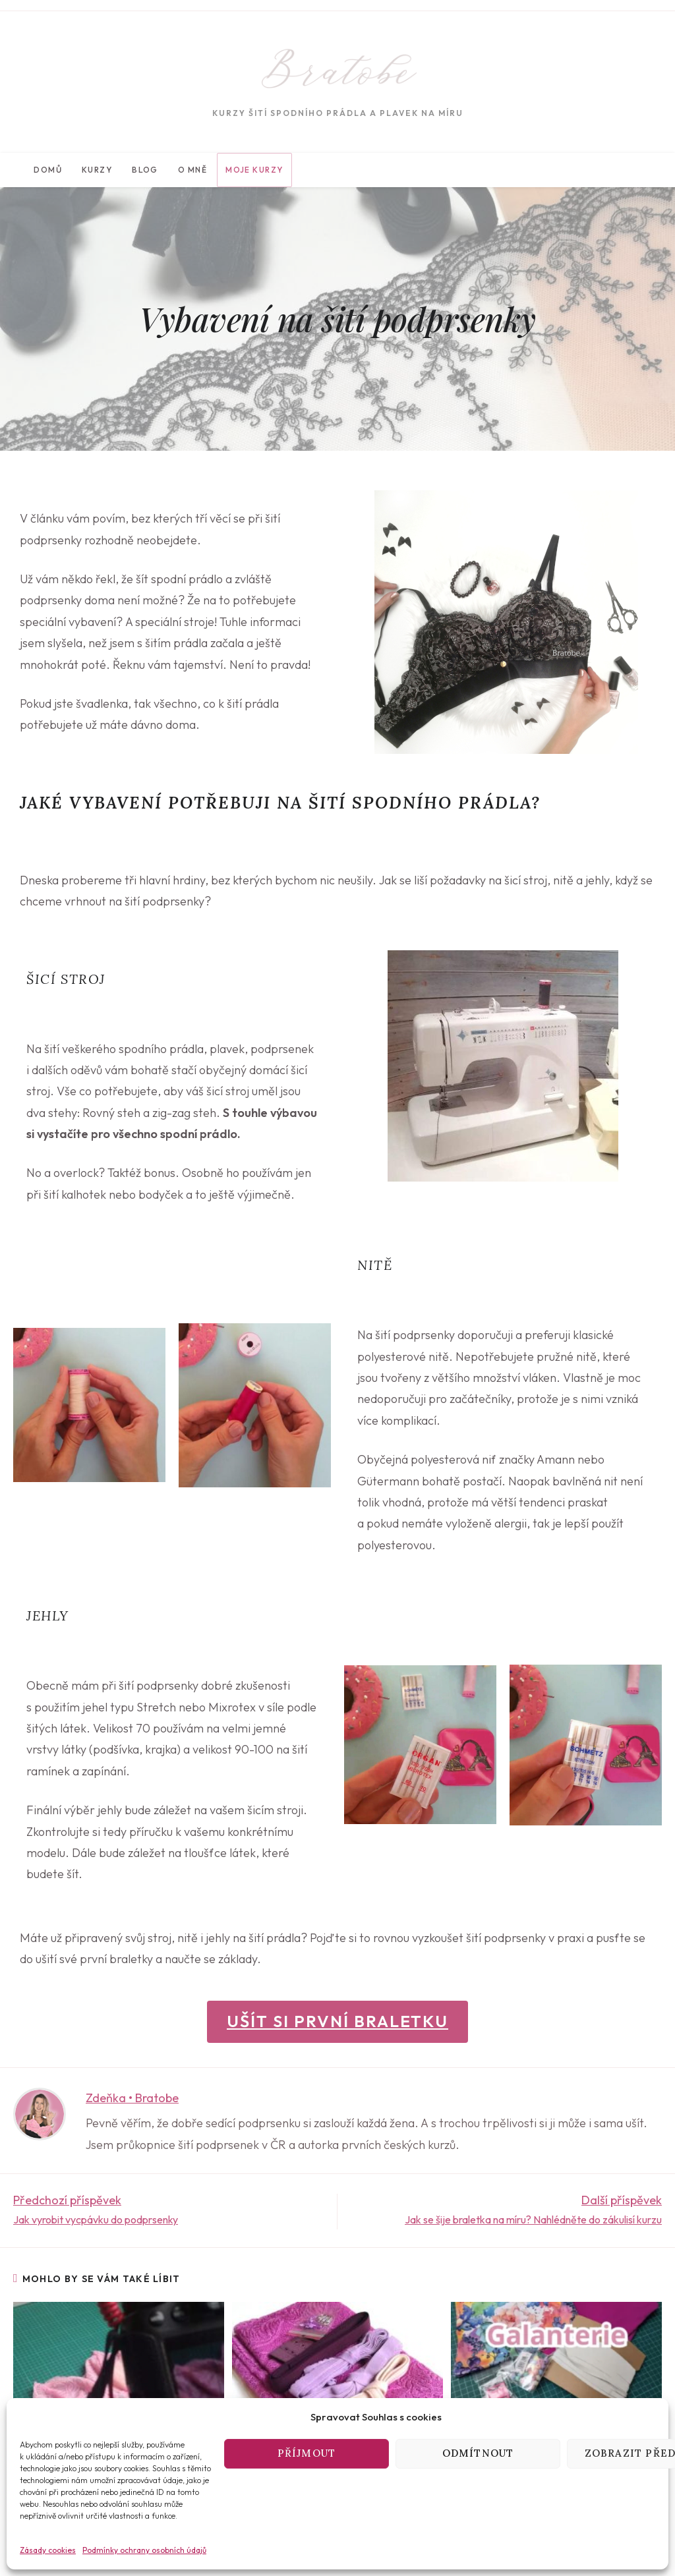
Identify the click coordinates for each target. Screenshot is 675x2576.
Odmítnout (478, 2453)
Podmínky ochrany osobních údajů (144, 2550)
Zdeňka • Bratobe (132, 2097)
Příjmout (307, 2453)
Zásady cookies (48, 2550)
